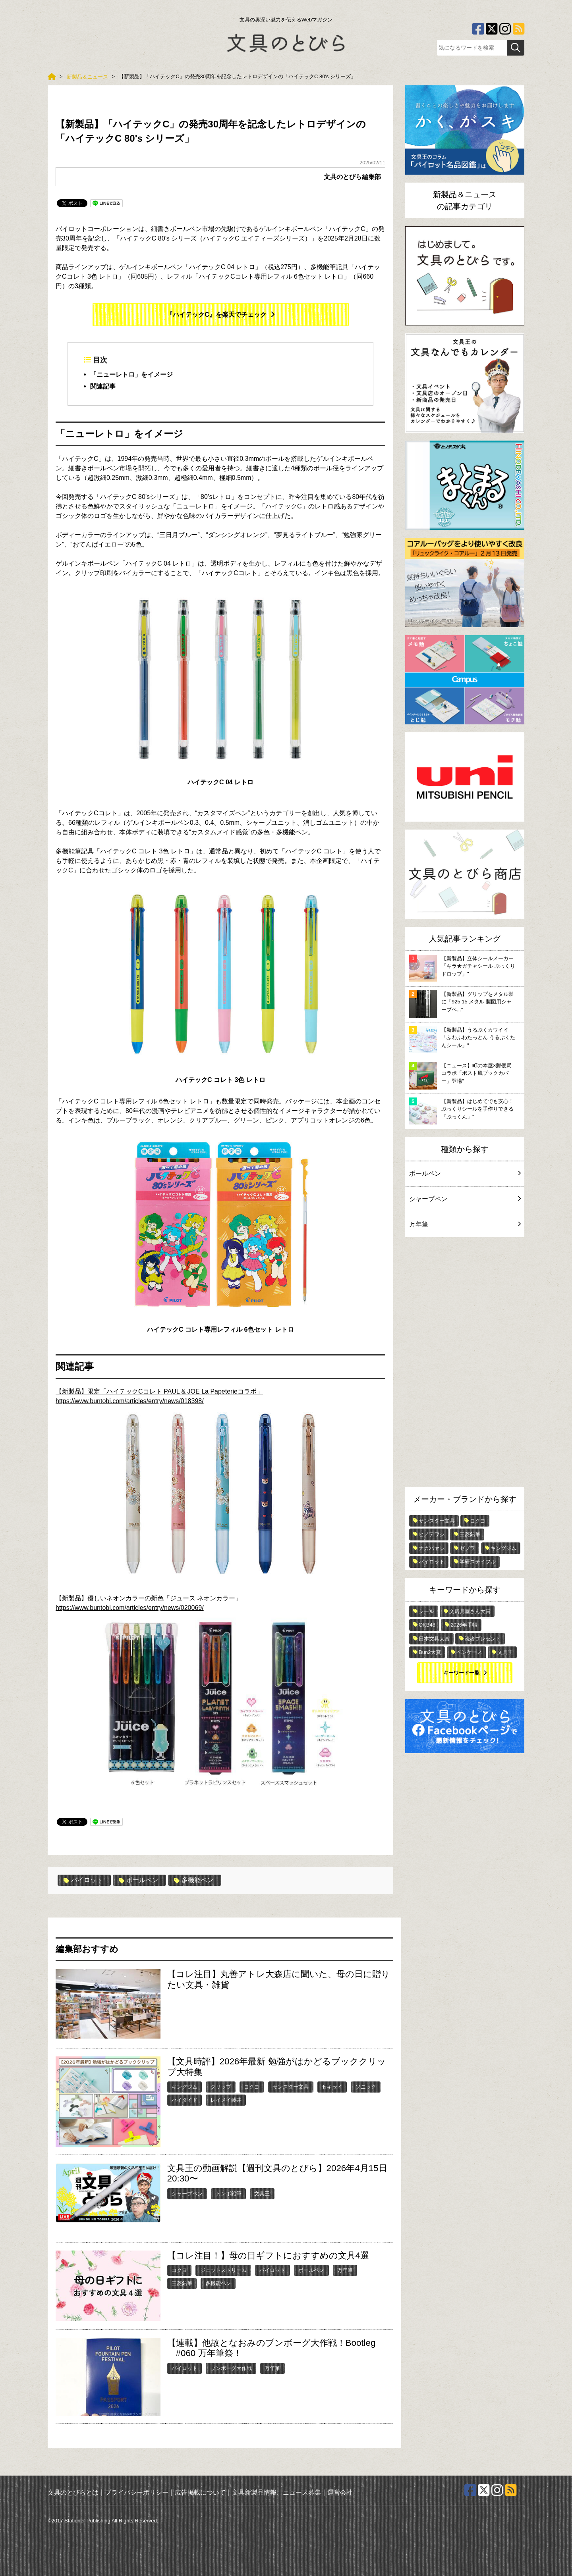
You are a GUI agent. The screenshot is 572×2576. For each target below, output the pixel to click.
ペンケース (469, 1652)
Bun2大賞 (430, 1652)
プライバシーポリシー (136, 2492)
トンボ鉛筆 (229, 2194)
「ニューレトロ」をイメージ (131, 374)
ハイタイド (184, 2100)
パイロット (83, 1880)
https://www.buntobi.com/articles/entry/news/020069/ (202, 1697)
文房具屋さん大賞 (470, 1611)
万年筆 (345, 2270)
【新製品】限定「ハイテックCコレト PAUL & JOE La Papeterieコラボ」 (159, 1391)
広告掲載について (200, 2492)
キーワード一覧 (461, 1673)
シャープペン (187, 2194)
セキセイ (332, 2087)
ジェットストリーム (223, 2270)
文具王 (262, 2194)
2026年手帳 (463, 1625)
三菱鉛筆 (182, 2283)
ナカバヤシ (431, 1548)
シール (426, 1611)
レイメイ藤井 (226, 2100)
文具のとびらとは (73, 2492)
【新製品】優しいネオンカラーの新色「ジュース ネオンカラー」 (149, 1598)
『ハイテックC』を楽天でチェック (216, 314)
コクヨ (251, 2087)
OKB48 (427, 1625)
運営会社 (340, 2492)
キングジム (184, 2087)
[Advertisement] (464, 1364)
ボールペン (138, 1880)
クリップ (221, 2087)
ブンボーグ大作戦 (231, 2368)
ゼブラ (467, 1548)
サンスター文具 (290, 2087)
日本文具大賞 (434, 1639)
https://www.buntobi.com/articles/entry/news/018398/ (202, 1491)
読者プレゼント (483, 1639)
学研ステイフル (478, 1562)
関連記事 (103, 386)
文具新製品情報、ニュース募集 (276, 2492)
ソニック (366, 2087)
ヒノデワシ (431, 1534)
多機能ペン (193, 1880)
